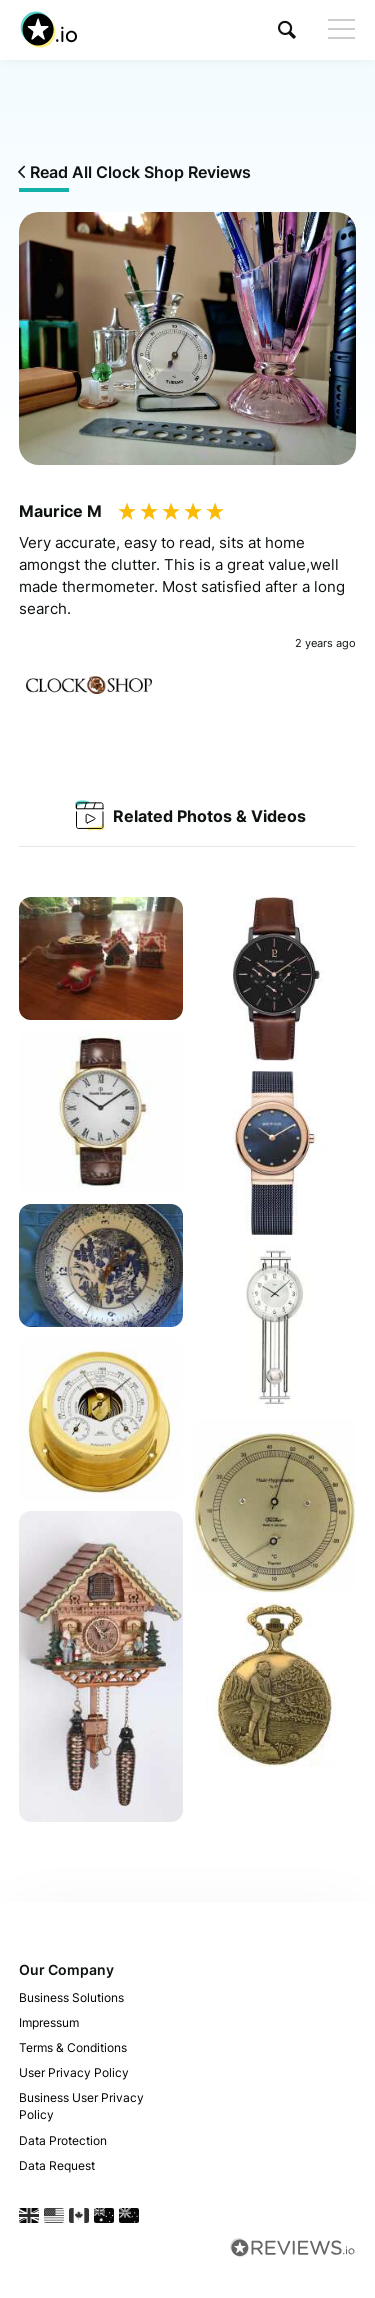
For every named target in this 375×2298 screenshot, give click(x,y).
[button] (287, 29)
